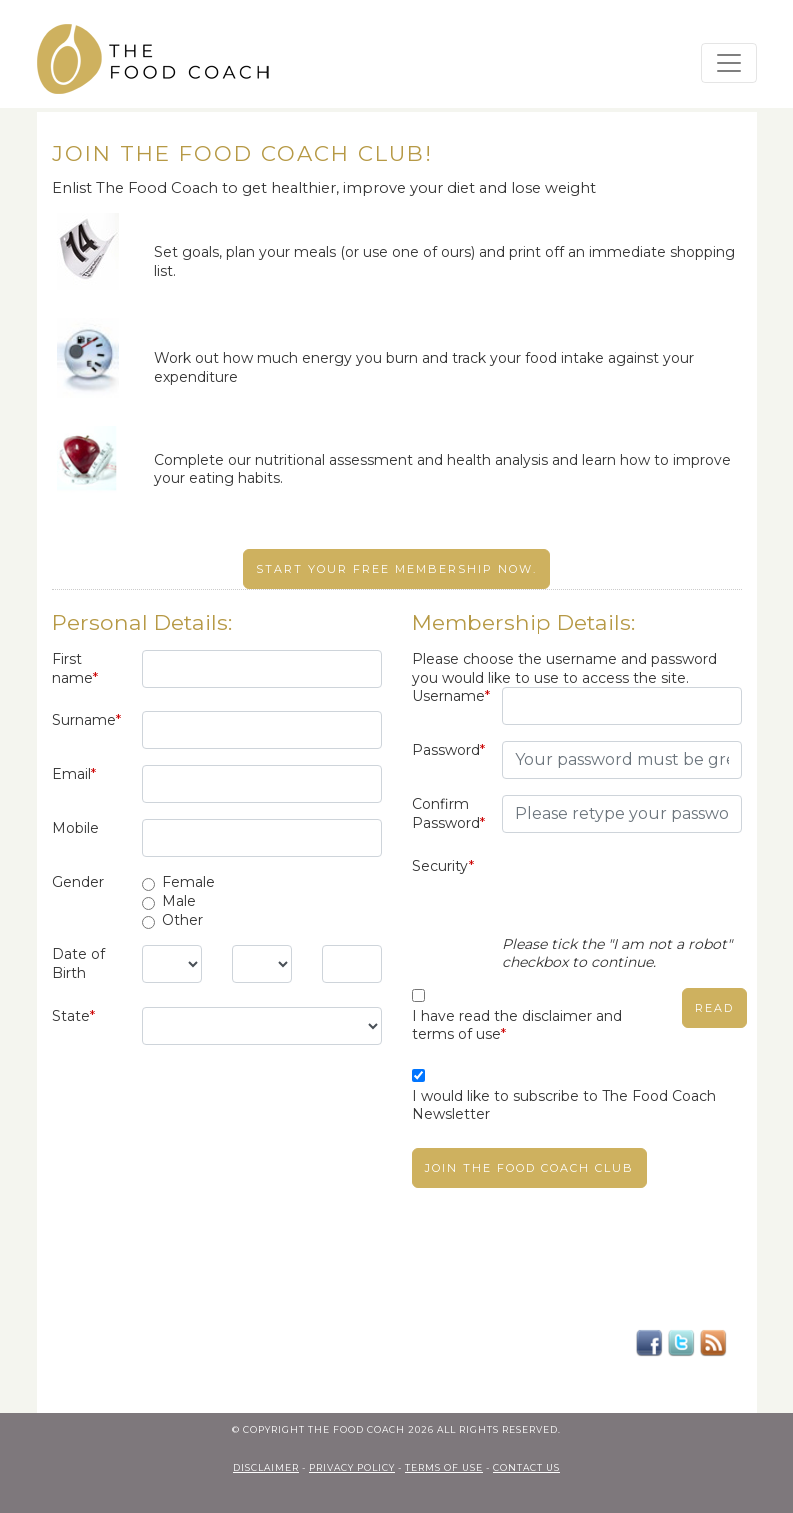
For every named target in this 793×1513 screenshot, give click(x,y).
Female (188, 882)
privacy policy (352, 1467)
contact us (526, 1467)
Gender (78, 882)
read (714, 1008)
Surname (86, 720)
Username (449, 696)
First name (75, 668)
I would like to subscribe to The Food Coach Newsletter (564, 1105)
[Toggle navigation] (729, 63)
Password (448, 750)
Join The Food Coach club (529, 1168)
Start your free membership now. (396, 569)
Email (74, 774)
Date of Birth (78, 963)
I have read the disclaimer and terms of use (517, 1025)
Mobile (75, 828)
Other (182, 920)
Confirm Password (448, 813)
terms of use (444, 1467)
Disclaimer (266, 1467)
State (73, 1016)
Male (179, 901)
